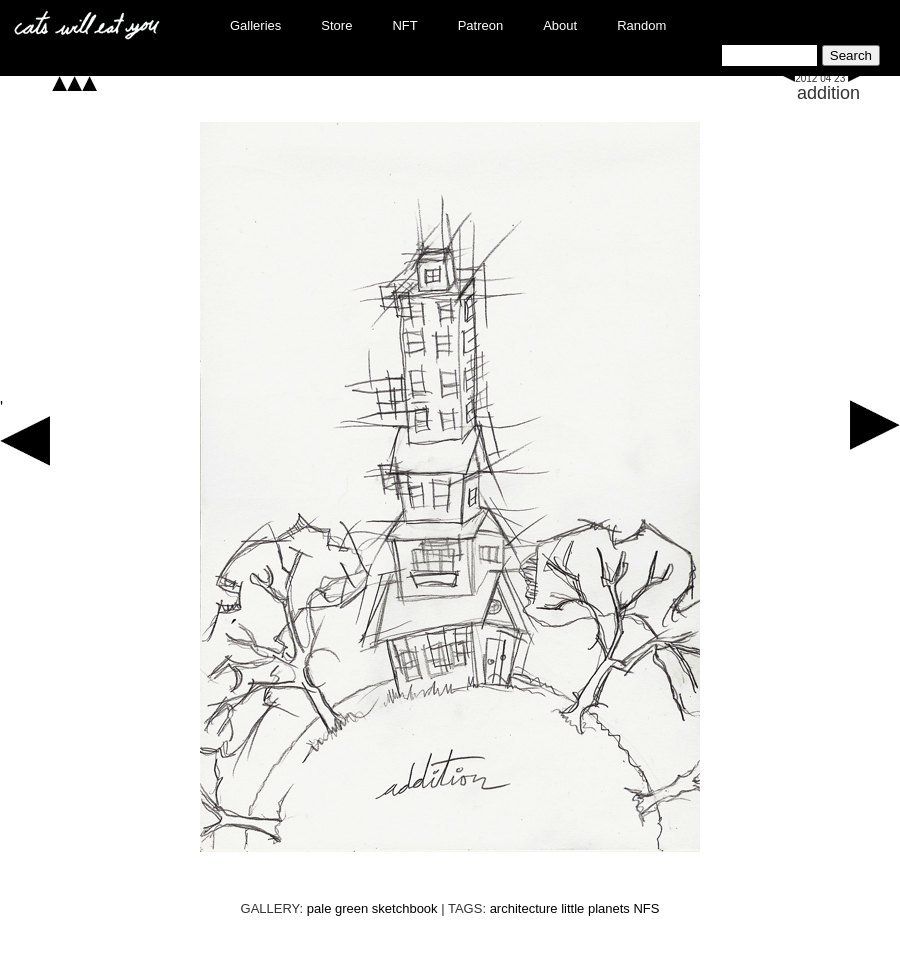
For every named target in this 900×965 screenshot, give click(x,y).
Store (336, 25)
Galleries (255, 25)
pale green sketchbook (372, 908)
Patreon (481, 25)
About (560, 25)
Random (641, 25)
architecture (524, 908)
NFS (646, 908)
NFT (404, 25)
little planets (595, 908)
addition (828, 93)
